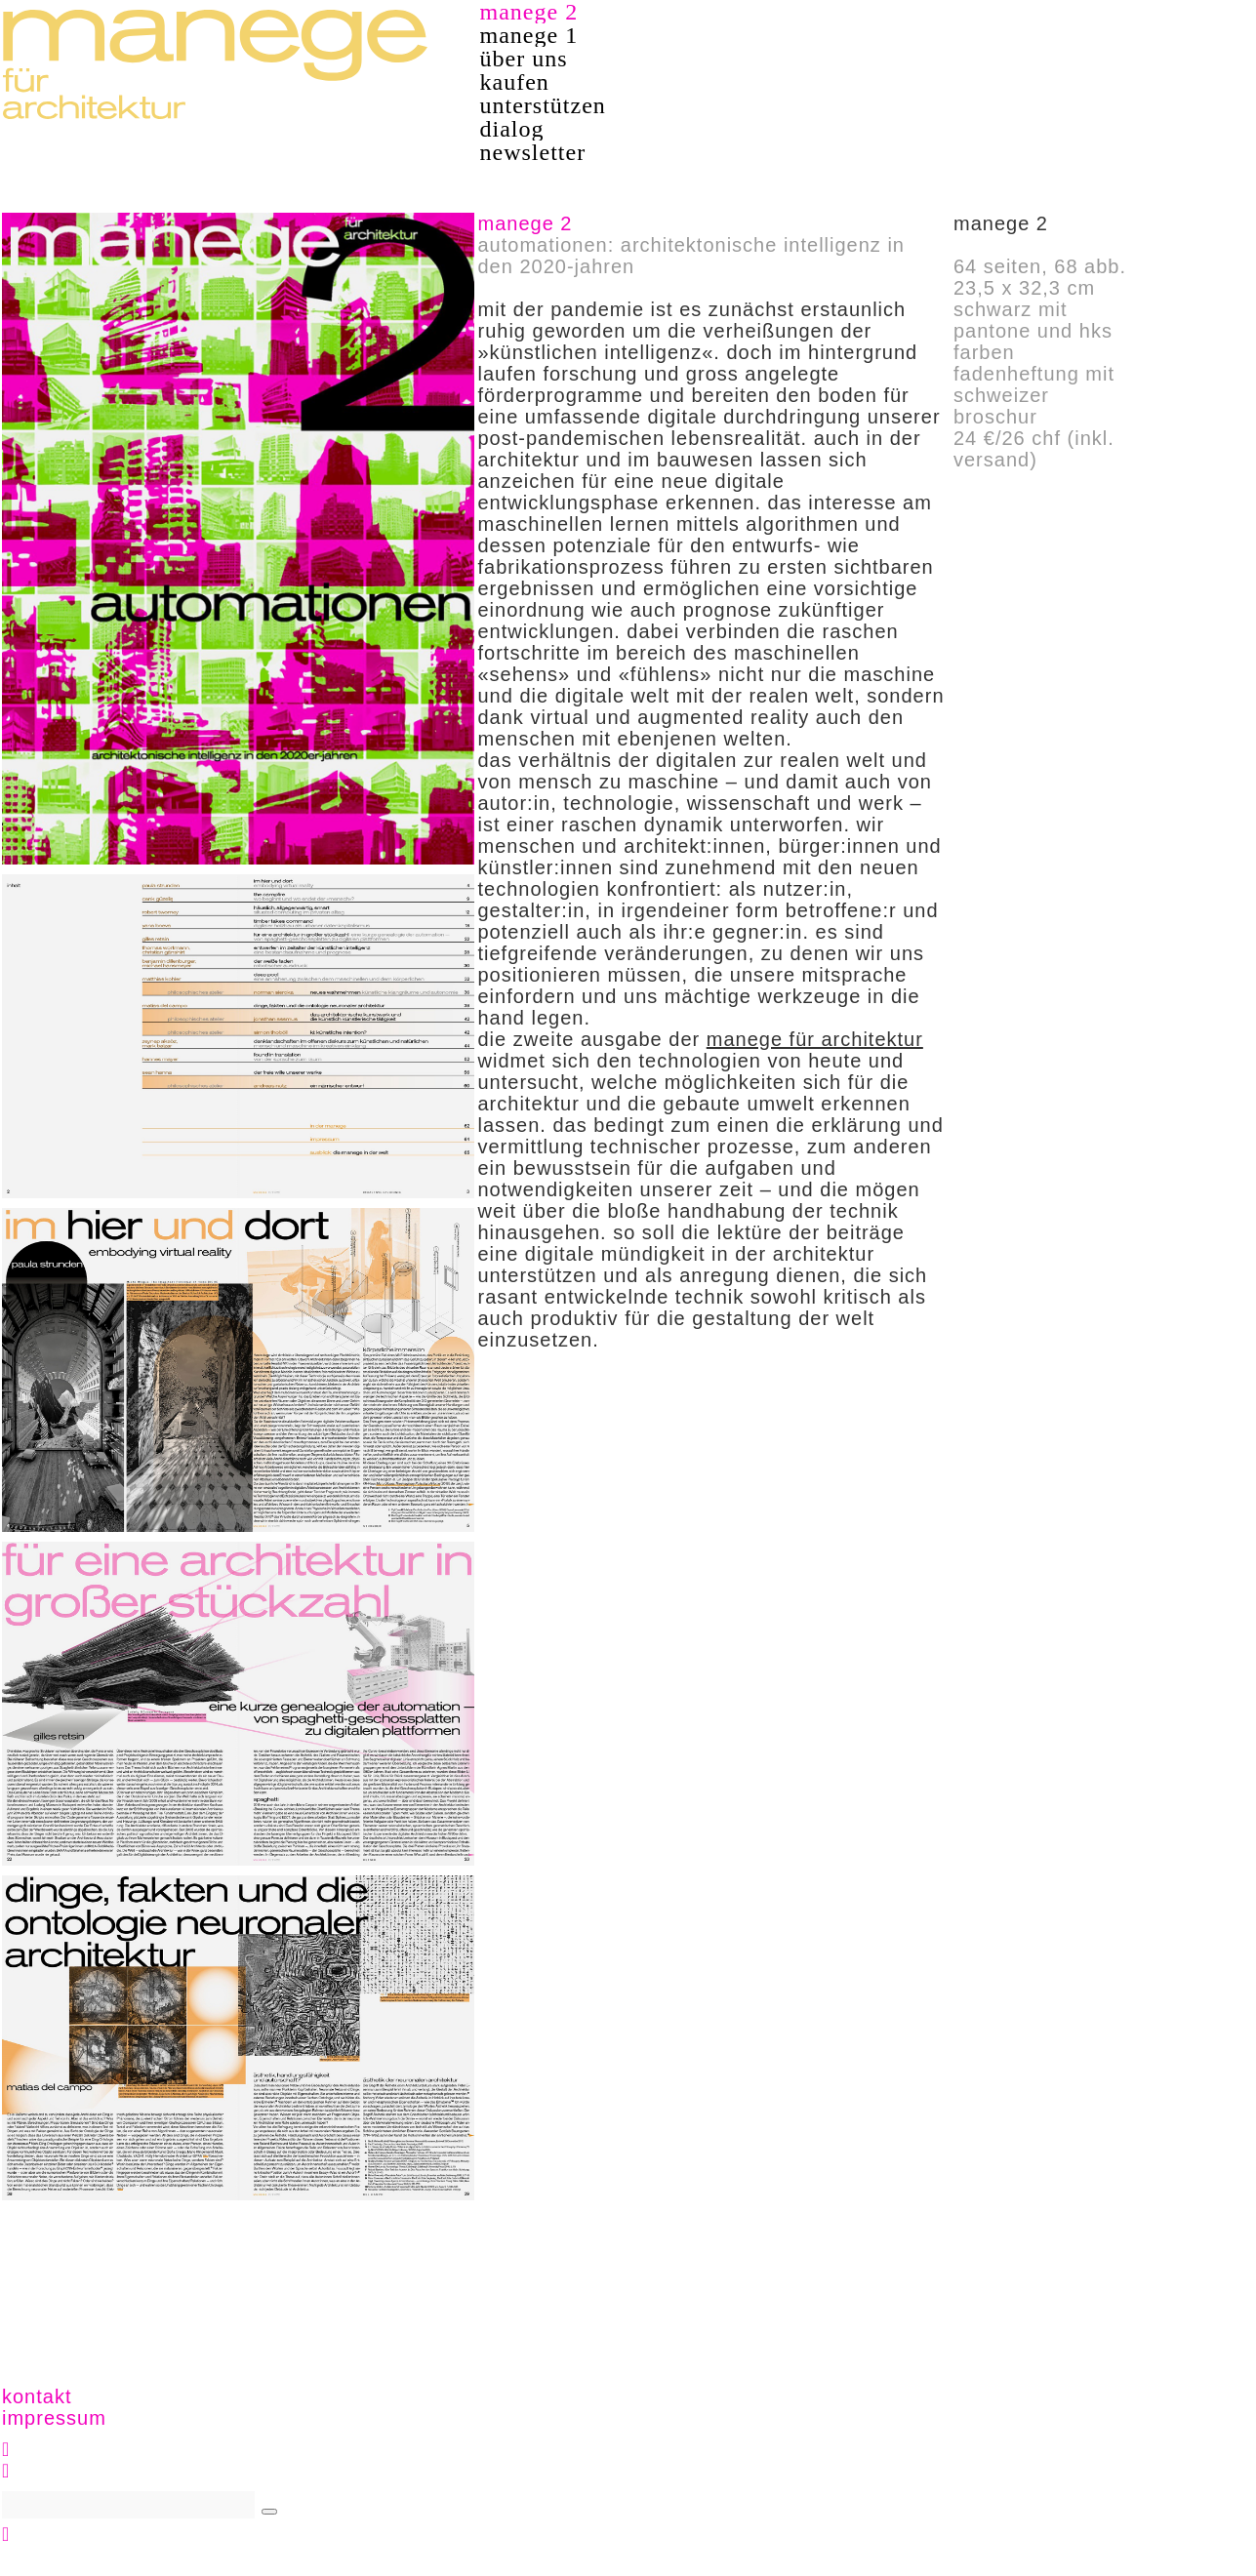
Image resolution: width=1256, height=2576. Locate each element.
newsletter (533, 152)
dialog (512, 129)
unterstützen (543, 105)
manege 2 (529, 11)
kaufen (514, 82)
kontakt (36, 2396)
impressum (54, 2418)
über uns (524, 58)
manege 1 (529, 35)
